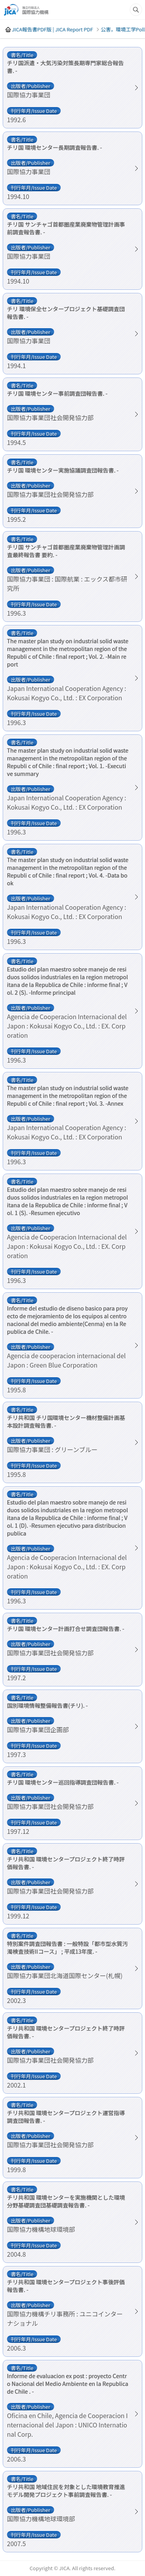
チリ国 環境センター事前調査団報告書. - (57, 393)
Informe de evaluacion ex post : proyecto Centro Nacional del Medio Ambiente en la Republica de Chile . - (67, 2383)
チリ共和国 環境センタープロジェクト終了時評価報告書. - (66, 1863)
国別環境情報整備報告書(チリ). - (47, 1705)
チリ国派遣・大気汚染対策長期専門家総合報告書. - (65, 66)
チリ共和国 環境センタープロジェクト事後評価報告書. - (66, 2286)
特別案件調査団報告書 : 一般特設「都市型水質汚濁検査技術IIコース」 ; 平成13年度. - (67, 1947)
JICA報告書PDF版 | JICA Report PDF (52, 29)
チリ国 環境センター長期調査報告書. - (54, 147)
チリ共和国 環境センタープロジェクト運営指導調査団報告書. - (66, 2116)
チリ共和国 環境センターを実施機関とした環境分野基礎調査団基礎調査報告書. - (66, 2201)
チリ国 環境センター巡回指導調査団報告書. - (63, 1782)
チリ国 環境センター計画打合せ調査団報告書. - (65, 1629)
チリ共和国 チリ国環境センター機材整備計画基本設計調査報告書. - (66, 1421)
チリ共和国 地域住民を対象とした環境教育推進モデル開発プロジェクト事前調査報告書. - (66, 2490)
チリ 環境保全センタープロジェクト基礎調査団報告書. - (66, 312)
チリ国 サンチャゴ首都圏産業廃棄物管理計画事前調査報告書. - (66, 228)
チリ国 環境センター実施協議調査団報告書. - (63, 470)
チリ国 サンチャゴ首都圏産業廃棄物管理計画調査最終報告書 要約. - (66, 551)
